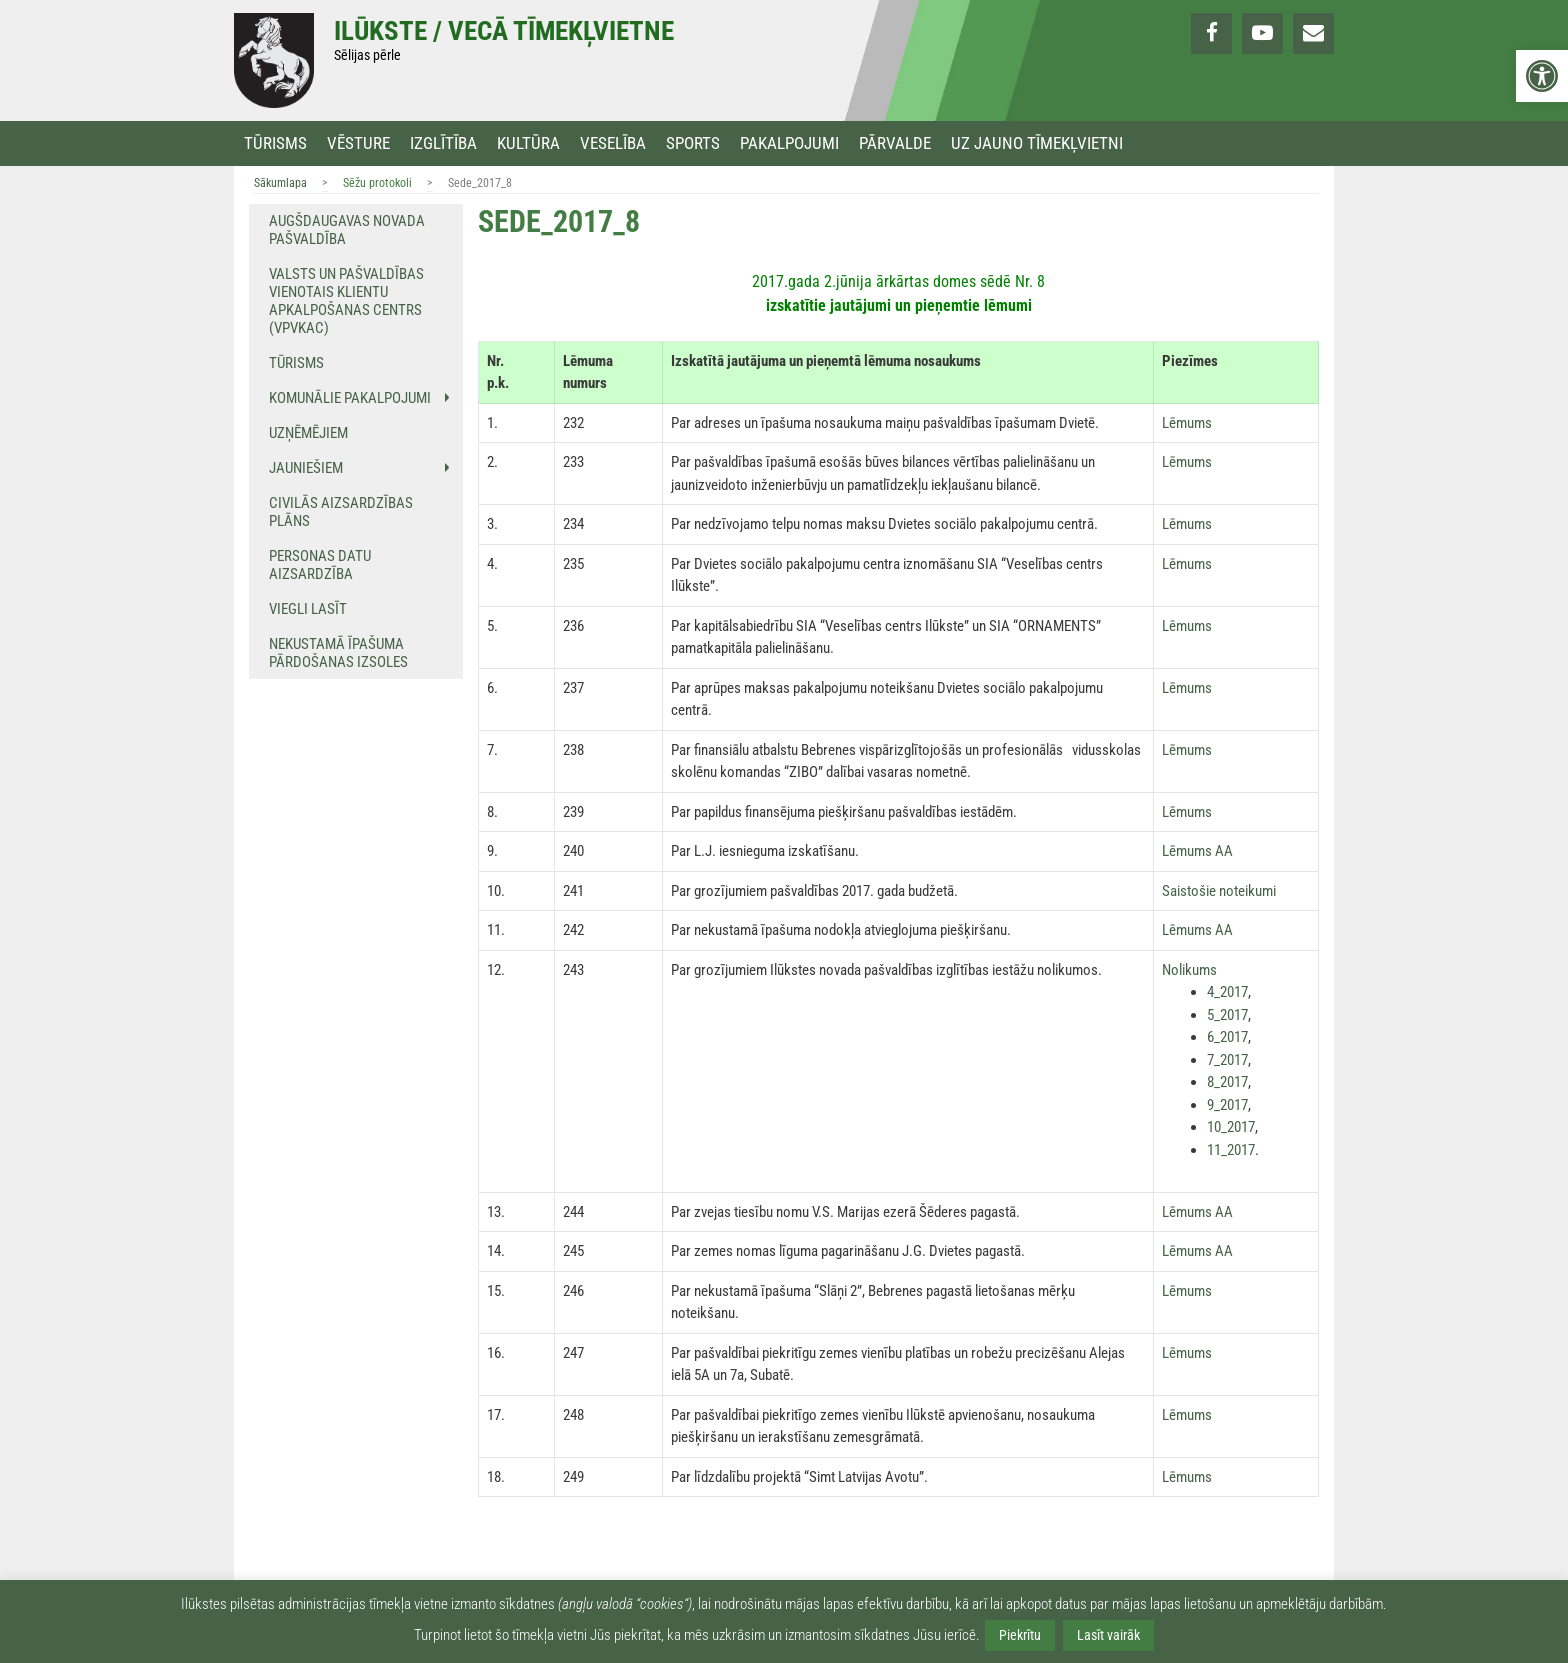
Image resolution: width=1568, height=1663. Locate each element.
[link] (1542, 76)
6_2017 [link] (1227, 1037)
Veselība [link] (613, 143)
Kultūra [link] (528, 143)
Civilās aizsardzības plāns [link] (341, 512)
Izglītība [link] (443, 143)
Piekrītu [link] (1020, 1635)
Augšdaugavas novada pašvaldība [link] (347, 230)
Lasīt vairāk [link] (1108, 1635)
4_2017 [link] (1227, 992)
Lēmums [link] (1187, 423)
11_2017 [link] (1231, 1150)
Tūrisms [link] (275, 143)
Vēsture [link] (358, 143)
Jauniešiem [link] (306, 468)
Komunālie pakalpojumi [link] (350, 398)
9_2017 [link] (1227, 1105)
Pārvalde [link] (895, 143)
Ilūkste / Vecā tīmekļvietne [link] (504, 31)
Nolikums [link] (1189, 970)
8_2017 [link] (1227, 1082)
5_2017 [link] (1227, 1015)
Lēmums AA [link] (1197, 851)
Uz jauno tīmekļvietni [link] (1037, 143)
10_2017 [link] (1231, 1127)
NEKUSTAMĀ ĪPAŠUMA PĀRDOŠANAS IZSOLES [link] (338, 653)
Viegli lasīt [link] (308, 609)
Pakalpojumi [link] (789, 143)
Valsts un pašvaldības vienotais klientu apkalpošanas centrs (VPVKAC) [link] (346, 301)
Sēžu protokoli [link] (377, 183)
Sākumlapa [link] (280, 183)
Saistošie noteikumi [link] (1219, 891)
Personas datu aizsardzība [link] (320, 565)
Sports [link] (693, 143)
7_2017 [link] (1227, 1060)
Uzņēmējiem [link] (308, 433)
